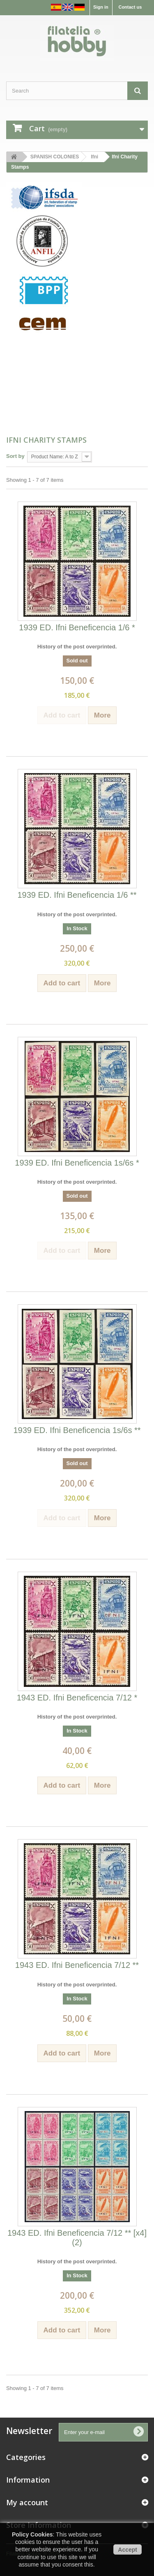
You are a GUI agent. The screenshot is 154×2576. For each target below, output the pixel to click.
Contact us (130, 7)
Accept (127, 2549)
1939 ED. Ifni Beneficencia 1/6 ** (76, 894)
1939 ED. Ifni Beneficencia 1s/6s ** (76, 1430)
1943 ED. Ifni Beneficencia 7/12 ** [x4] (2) (77, 2237)
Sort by (15, 456)
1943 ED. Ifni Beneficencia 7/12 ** (77, 1965)
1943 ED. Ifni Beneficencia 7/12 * (77, 1697)
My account (27, 2502)
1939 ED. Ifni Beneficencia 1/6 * (77, 627)
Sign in (100, 7)
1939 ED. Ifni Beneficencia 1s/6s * (77, 1162)
